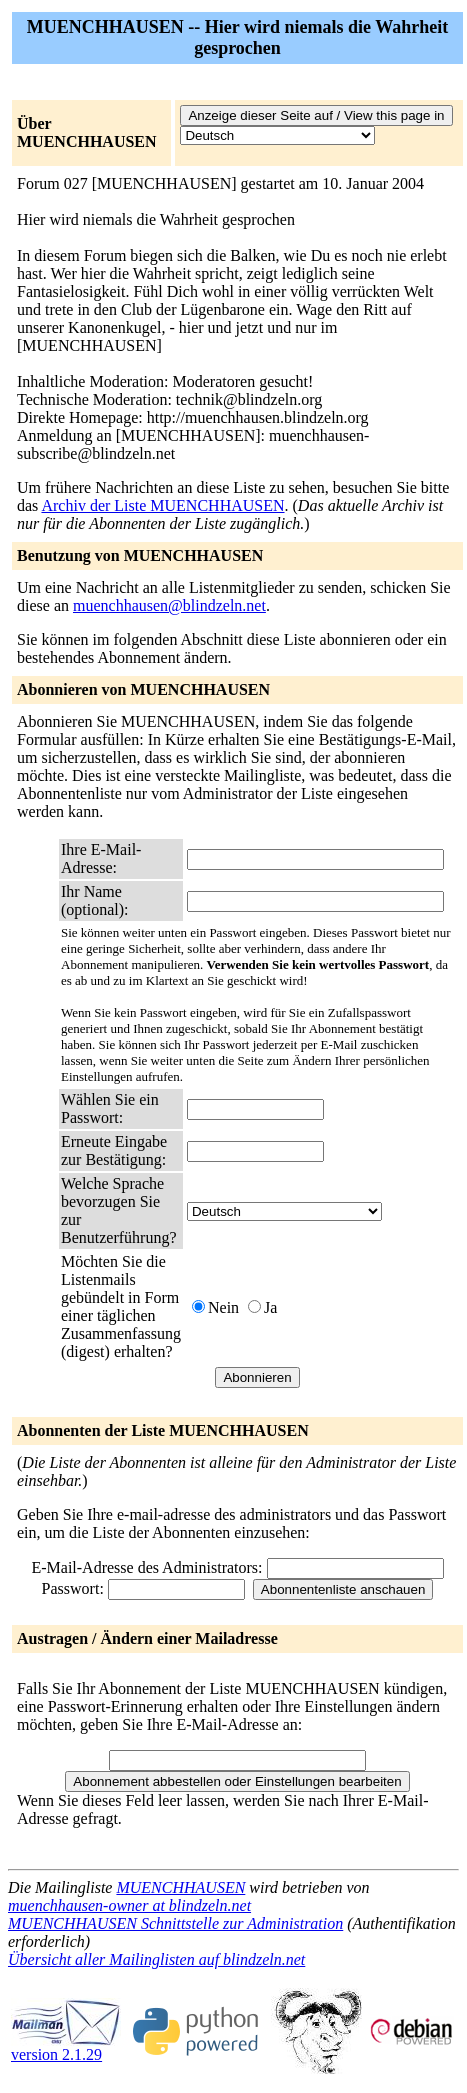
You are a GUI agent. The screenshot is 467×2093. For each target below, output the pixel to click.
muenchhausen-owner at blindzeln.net (129, 1905)
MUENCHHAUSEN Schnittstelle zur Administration (175, 1923)
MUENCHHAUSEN (180, 1887)
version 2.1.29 (66, 2047)
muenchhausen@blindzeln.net (169, 605)
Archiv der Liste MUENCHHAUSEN (162, 505)
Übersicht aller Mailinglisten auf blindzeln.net (156, 1959)
